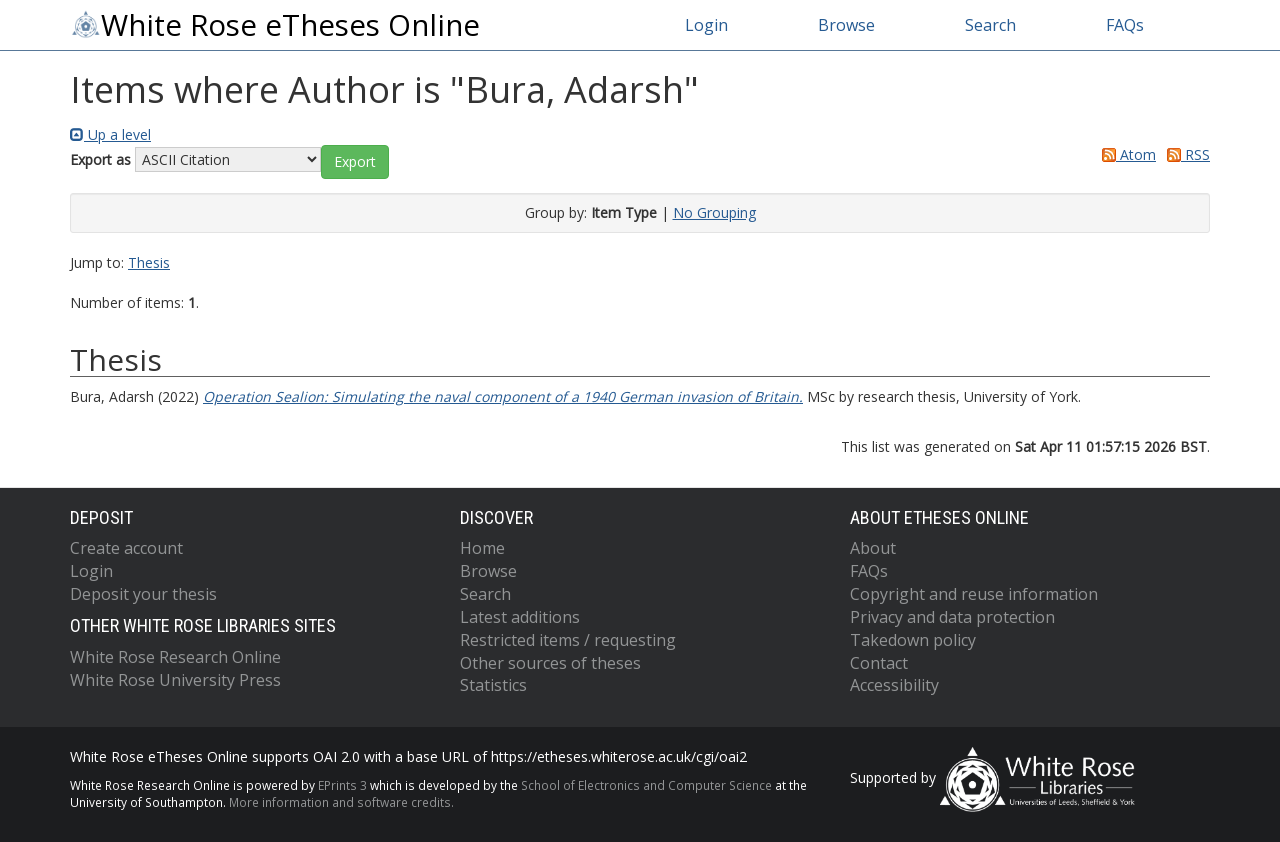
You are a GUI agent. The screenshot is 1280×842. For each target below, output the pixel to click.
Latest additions (520, 617)
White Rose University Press (175, 680)
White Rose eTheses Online (275, 25)
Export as (100, 159)
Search (990, 25)
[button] (355, 162)
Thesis (149, 262)
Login (706, 25)
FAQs (1125, 25)
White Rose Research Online (175, 657)
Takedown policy (913, 640)
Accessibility (894, 685)
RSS (1185, 154)
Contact (879, 663)
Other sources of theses (550, 663)
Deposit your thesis (143, 594)
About (873, 548)
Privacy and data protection (952, 617)
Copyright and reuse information (974, 594)
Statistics (493, 685)
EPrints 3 (342, 785)
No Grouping (714, 212)
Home (482, 548)
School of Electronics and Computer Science (646, 785)
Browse (846, 25)
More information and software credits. (341, 802)
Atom (1125, 154)
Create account (126, 548)
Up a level (110, 134)
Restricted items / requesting (568, 640)
